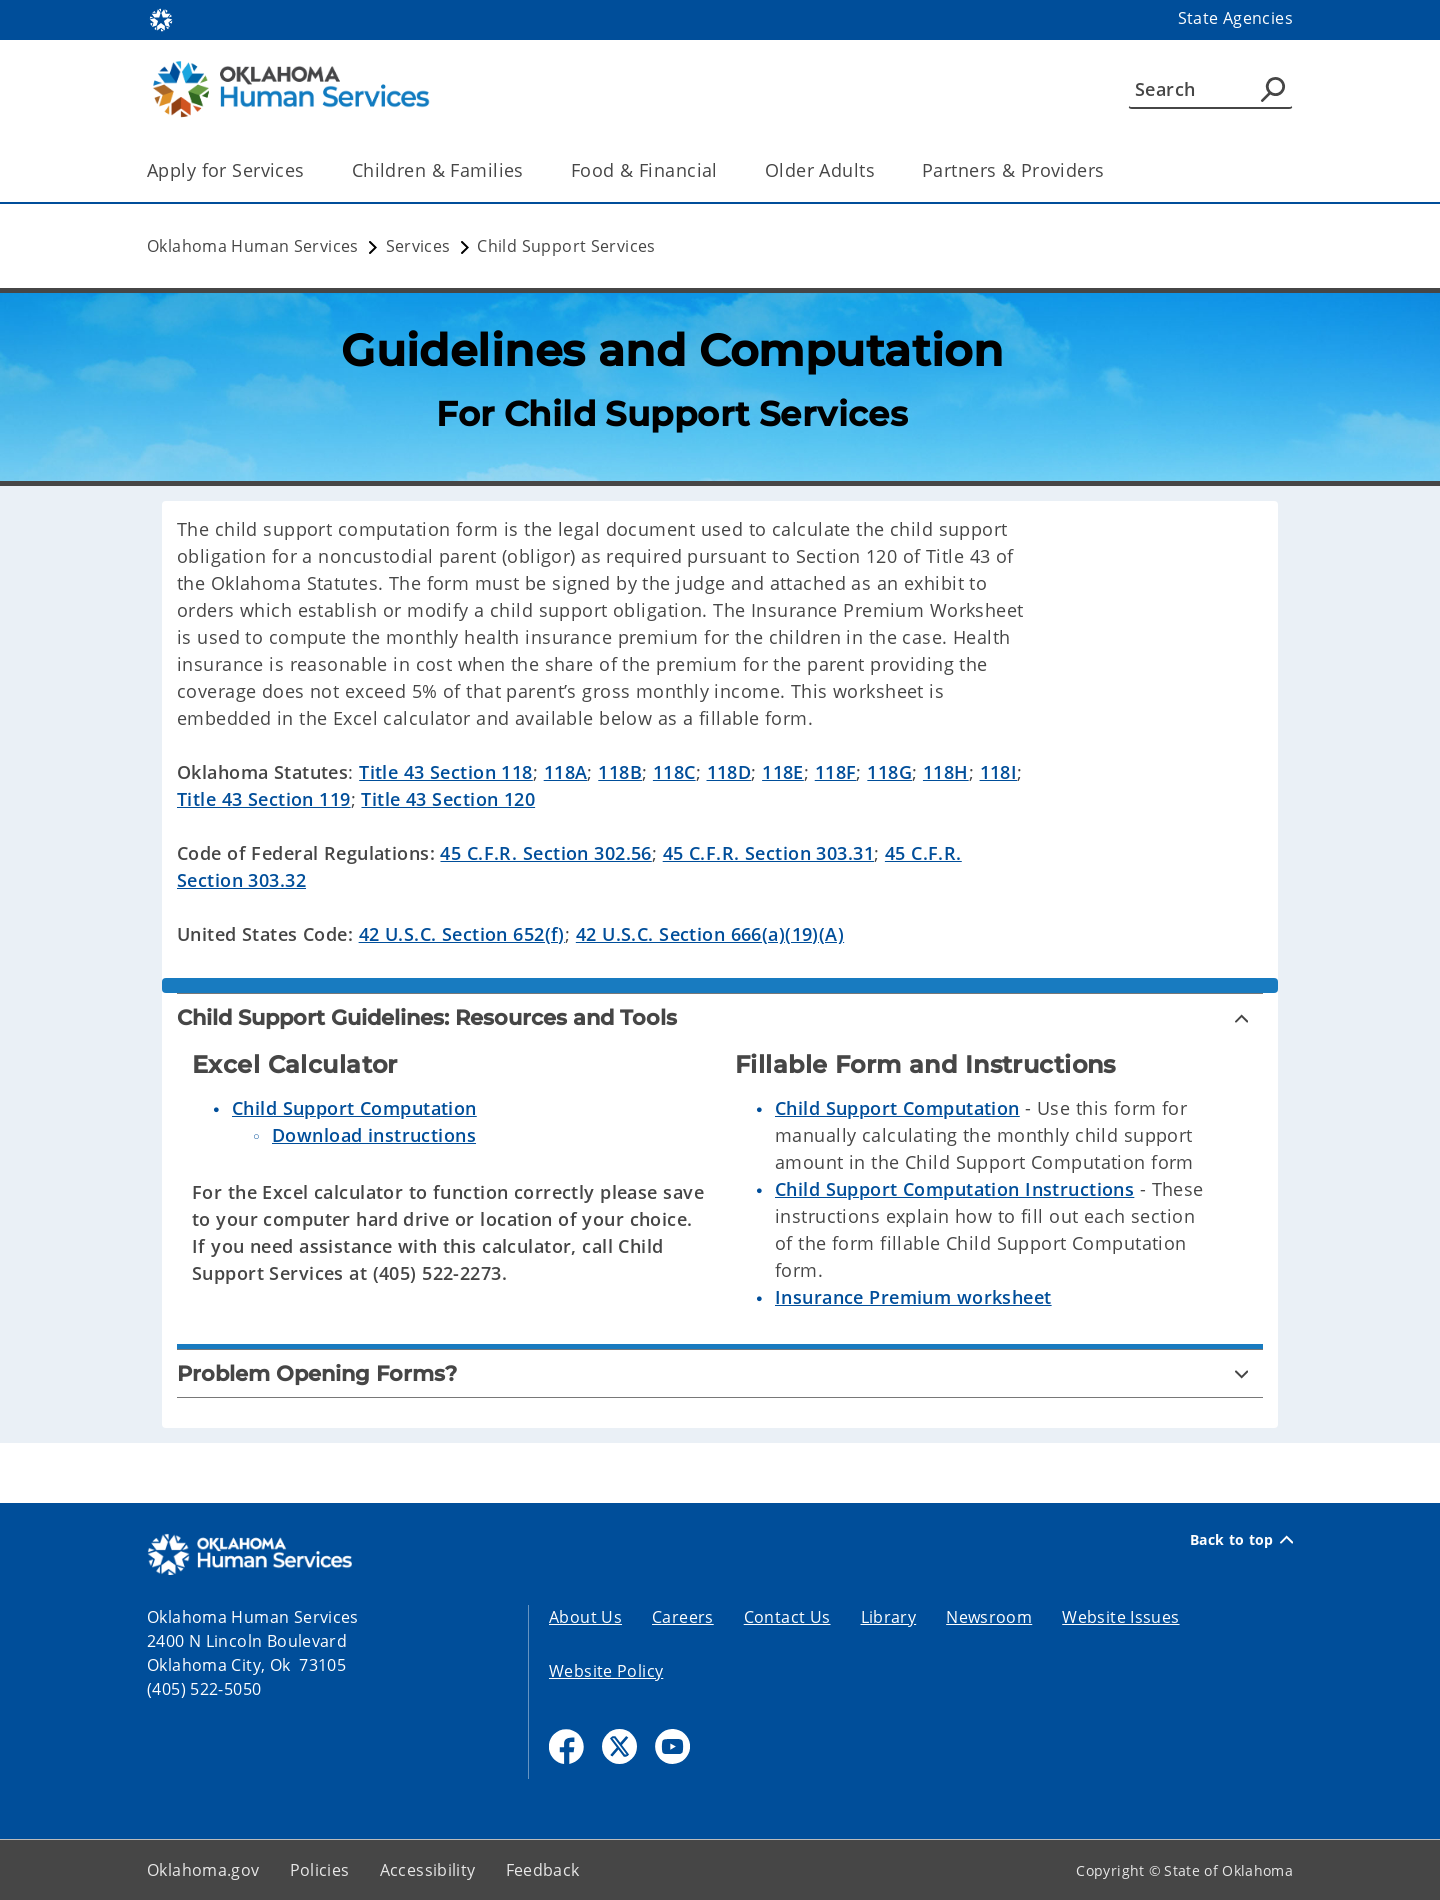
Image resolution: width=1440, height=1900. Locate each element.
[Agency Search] (1273, 89)
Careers (683, 1617)
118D (729, 772)
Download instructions (374, 1135)
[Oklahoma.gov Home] (161, 18)
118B (620, 772)
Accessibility (428, 1870)
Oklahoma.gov (203, 1870)
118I (999, 772)
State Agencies (1235, 18)
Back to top (1241, 1540)
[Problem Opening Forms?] (720, 1373)
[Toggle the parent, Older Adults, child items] (881, 170)
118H (946, 772)
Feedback (543, 1870)
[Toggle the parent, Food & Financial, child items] (724, 170)
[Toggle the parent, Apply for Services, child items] (311, 170)
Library (889, 1617)
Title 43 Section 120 (448, 799)
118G (889, 772)
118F (836, 772)
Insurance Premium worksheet (913, 1297)
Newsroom (989, 1617)
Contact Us (787, 1617)
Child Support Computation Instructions (954, 1189)
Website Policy (606, 1671)
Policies (320, 1870)
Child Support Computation (354, 1108)
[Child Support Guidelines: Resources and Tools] (720, 1017)
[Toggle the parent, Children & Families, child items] (530, 170)
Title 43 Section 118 (446, 772)
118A (566, 772)
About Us (585, 1617)
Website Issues (1120, 1617)
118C (674, 772)
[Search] (1210, 89)
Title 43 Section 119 (264, 799)
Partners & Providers (1013, 170)
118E (783, 772)
